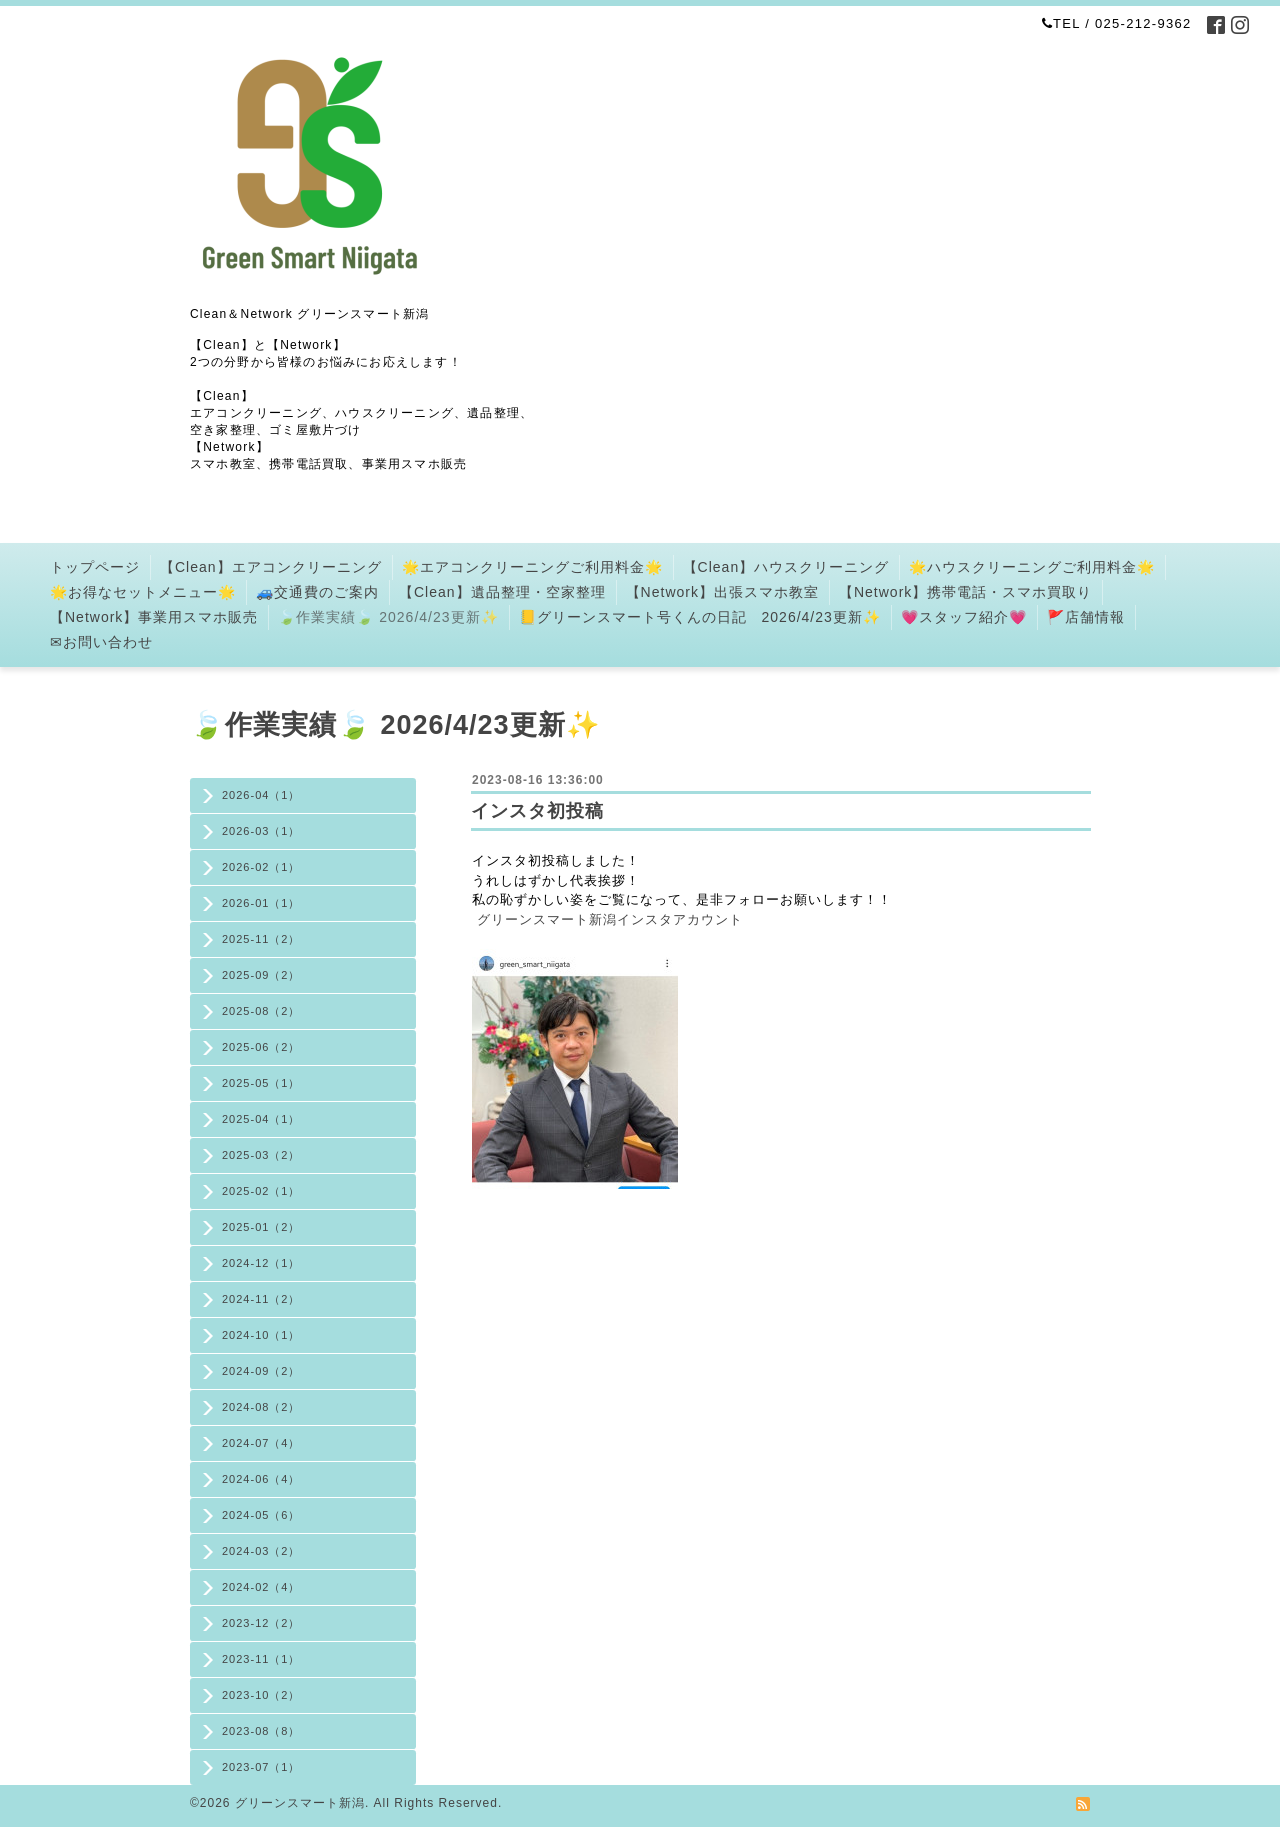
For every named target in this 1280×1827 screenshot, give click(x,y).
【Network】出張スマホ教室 (722, 592)
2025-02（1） (261, 1191)
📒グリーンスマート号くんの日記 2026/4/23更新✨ (700, 617)
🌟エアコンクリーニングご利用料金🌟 (532, 567)
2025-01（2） (261, 1227)
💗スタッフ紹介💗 (964, 617)
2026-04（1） (261, 795)
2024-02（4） (261, 1587)
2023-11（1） (261, 1659)
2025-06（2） (261, 1047)
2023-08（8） (261, 1731)
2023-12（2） (261, 1623)
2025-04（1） (261, 1119)
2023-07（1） (261, 1767)
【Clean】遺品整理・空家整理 (502, 592)
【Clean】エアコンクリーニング (271, 567)
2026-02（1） (261, 867)
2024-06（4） (261, 1479)
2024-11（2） (261, 1299)
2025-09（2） (261, 975)
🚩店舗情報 (1086, 617)
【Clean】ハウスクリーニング (786, 567)
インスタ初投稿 (537, 811)
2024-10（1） (261, 1335)
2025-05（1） (261, 1083)
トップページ (95, 567)
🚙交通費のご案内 (317, 592)
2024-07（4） (261, 1443)
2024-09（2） (261, 1371)
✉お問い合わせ (101, 642)
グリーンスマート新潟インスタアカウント (610, 919)
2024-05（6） (261, 1515)
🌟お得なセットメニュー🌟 (143, 592)
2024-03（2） (261, 1551)
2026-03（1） (261, 831)
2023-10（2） (261, 1695)
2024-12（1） (261, 1263)
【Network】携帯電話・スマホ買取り (965, 592)
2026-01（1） (261, 903)
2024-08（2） (261, 1407)
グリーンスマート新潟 (300, 1803)
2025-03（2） (261, 1155)
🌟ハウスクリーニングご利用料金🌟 (1032, 567)
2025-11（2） (261, 939)
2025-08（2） (261, 1011)
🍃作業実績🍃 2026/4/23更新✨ (388, 617)
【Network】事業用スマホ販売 (154, 617)
